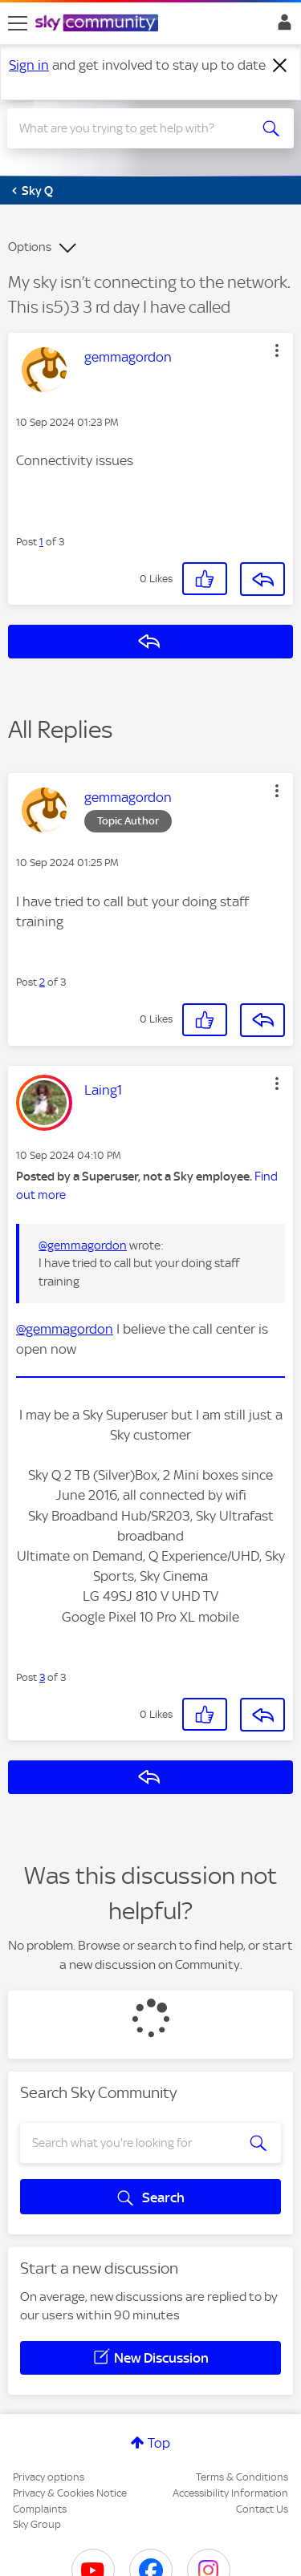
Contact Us (262, 2509)
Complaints (40, 2509)
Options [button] (29, 247)
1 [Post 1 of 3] (41, 542)
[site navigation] (17, 23)
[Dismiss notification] (280, 66)
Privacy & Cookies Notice (70, 2493)
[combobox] (136, 128)
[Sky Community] (98, 24)
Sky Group (37, 2524)
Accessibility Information (230, 2493)
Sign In (281, 26)
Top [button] (159, 2443)
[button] (277, 350)
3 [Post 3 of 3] (42, 1677)
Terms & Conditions (242, 2477)
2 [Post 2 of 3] (42, 982)
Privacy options (48, 2477)
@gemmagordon (83, 1245)
